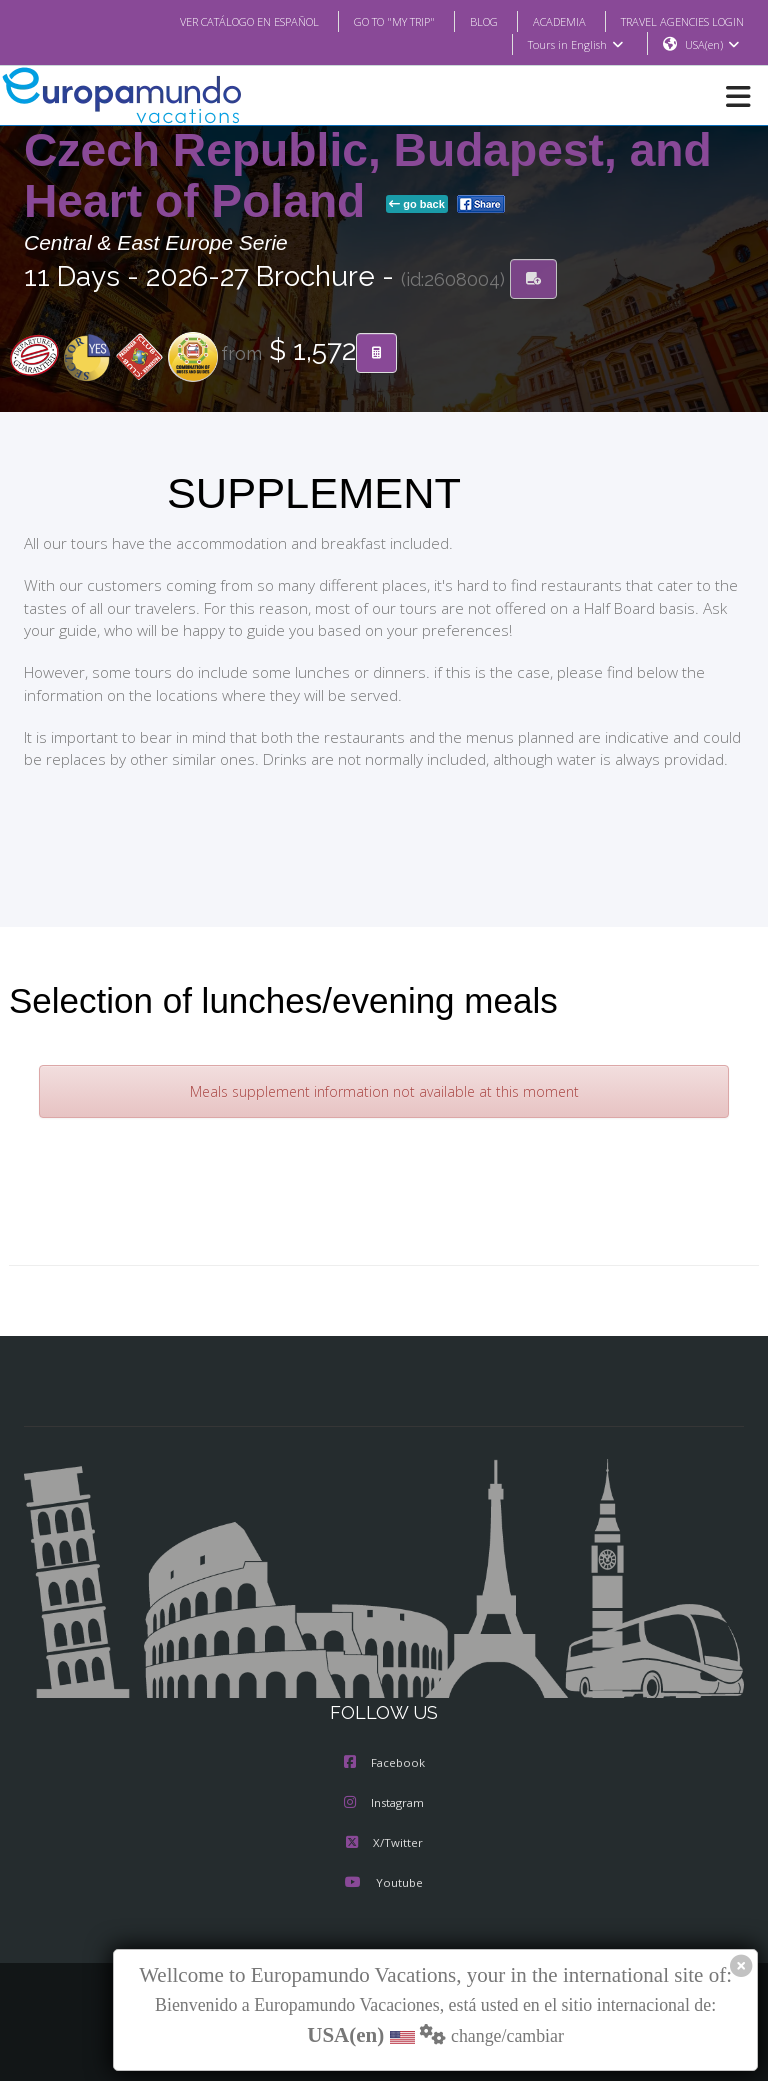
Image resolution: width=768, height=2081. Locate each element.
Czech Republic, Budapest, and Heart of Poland (368, 176)
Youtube (384, 1884)
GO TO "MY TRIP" (368, 21)
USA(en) (712, 45)
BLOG (463, 21)
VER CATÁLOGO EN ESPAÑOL (209, 21)
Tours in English (574, 45)
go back (417, 205)
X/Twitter (383, 1844)
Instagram (384, 1804)
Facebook (384, 1764)
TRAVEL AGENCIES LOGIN (675, 21)
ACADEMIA (541, 21)
